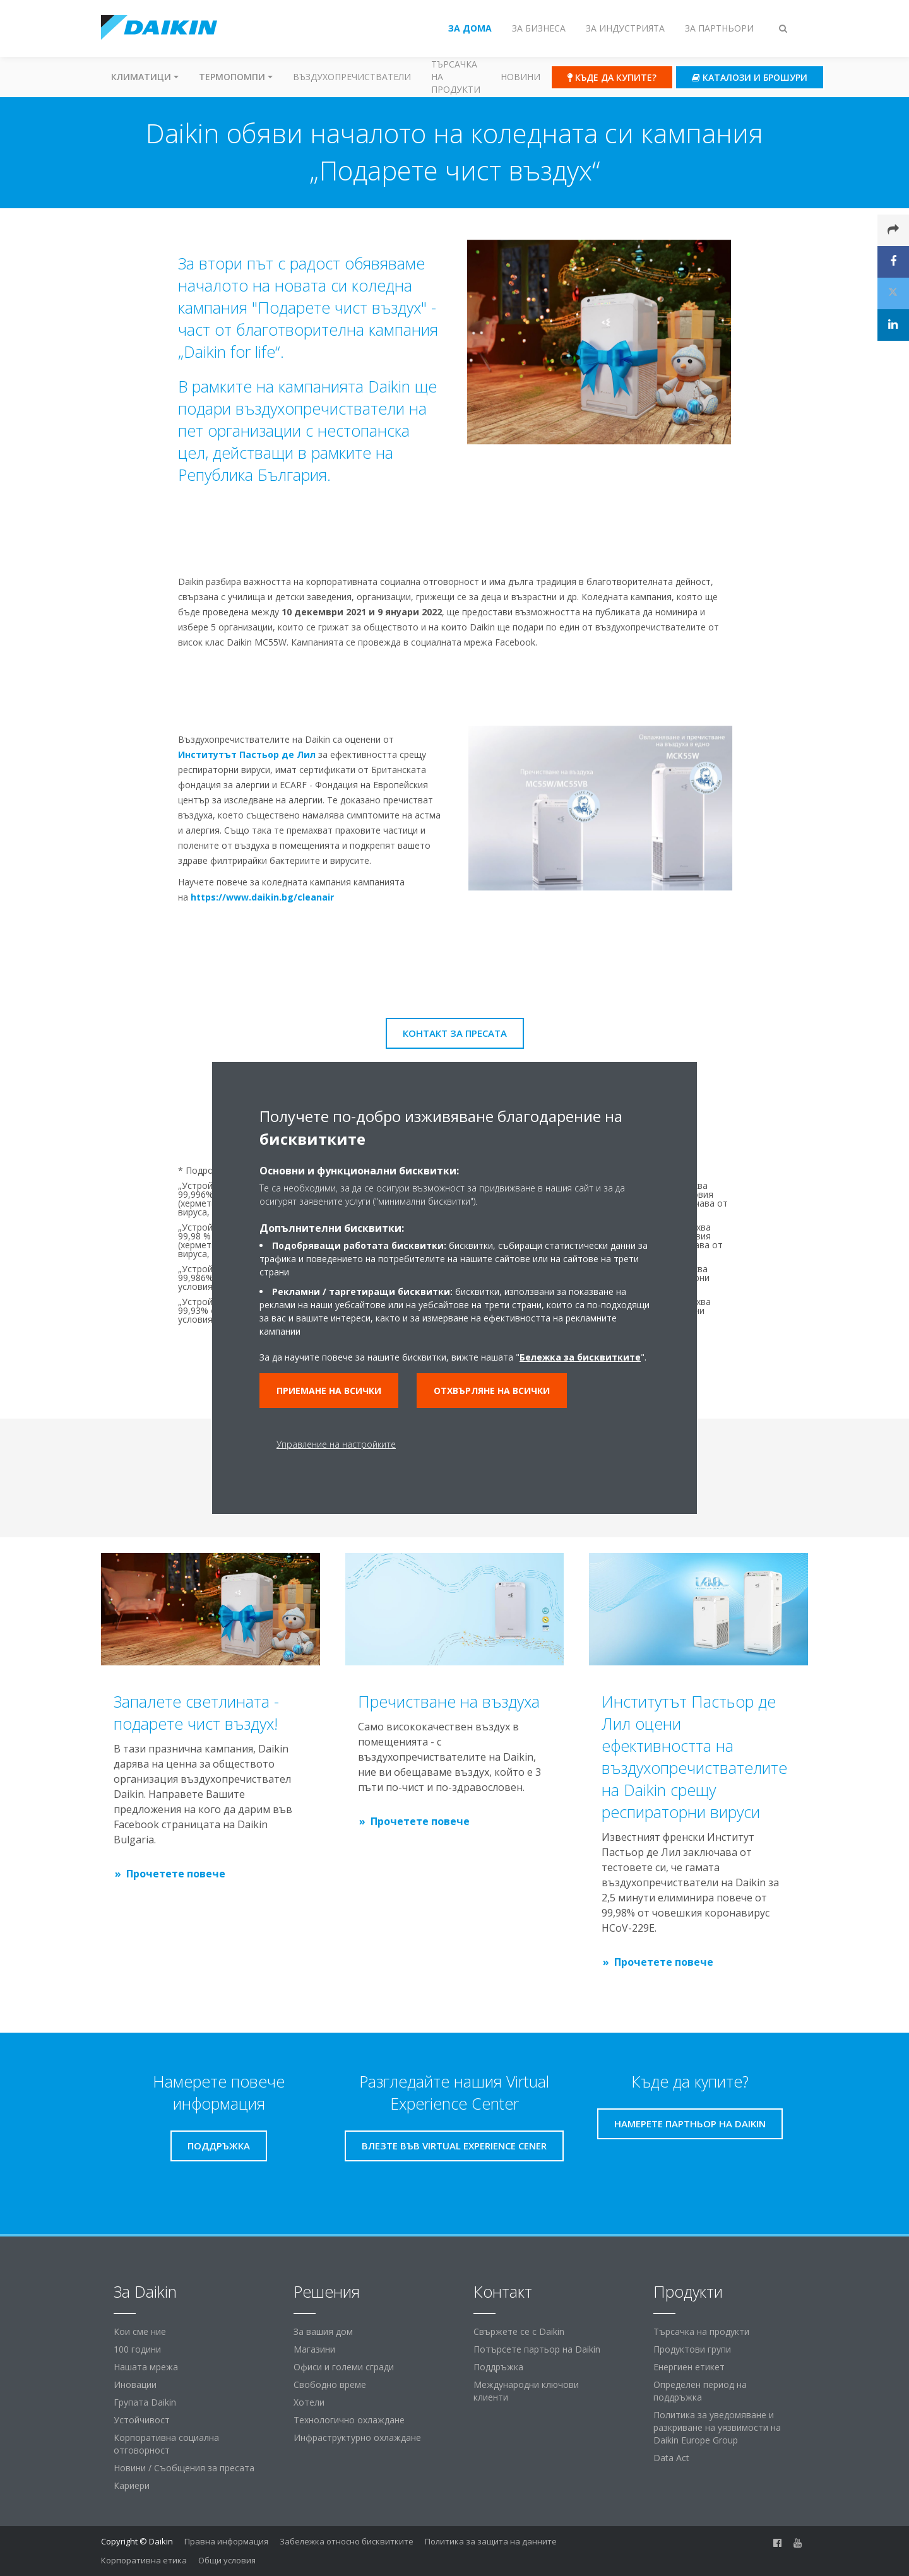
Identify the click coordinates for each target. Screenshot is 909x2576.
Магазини (314, 2349)
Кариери (132, 2485)
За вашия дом (323, 2331)
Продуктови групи (692, 2349)
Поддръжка (498, 2367)
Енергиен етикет (689, 2367)
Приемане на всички (328, 1391)
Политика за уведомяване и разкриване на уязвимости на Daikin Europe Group (717, 2427)
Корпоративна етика (144, 2560)
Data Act (671, 2458)
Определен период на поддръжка (700, 2390)
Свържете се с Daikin (518, 2331)
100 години (137, 2349)
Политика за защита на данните (491, 2541)
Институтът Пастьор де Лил (242, 754)
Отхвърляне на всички (492, 1391)
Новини (520, 77)
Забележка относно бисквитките (346, 2541)
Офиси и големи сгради (344, 2367)
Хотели (309, 2402)
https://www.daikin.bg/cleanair (257, 897)
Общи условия (227, 2560)
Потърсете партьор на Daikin (536, 2349)
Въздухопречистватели (352, 77)
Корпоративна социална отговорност (166, 2443)
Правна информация (226, 2541)
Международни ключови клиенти (526, 2390)
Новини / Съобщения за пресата (184, 2468)
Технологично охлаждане (349, 2420)
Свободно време (330, 2384)
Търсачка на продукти (455, 76)
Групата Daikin (145, 2402)
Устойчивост (142, 2420)
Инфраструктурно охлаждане (357, 2437)
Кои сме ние (140, 2331)
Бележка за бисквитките (580, 1357)
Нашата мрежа (146, 2367)
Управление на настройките (336, 1444)
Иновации (135, 2384)
